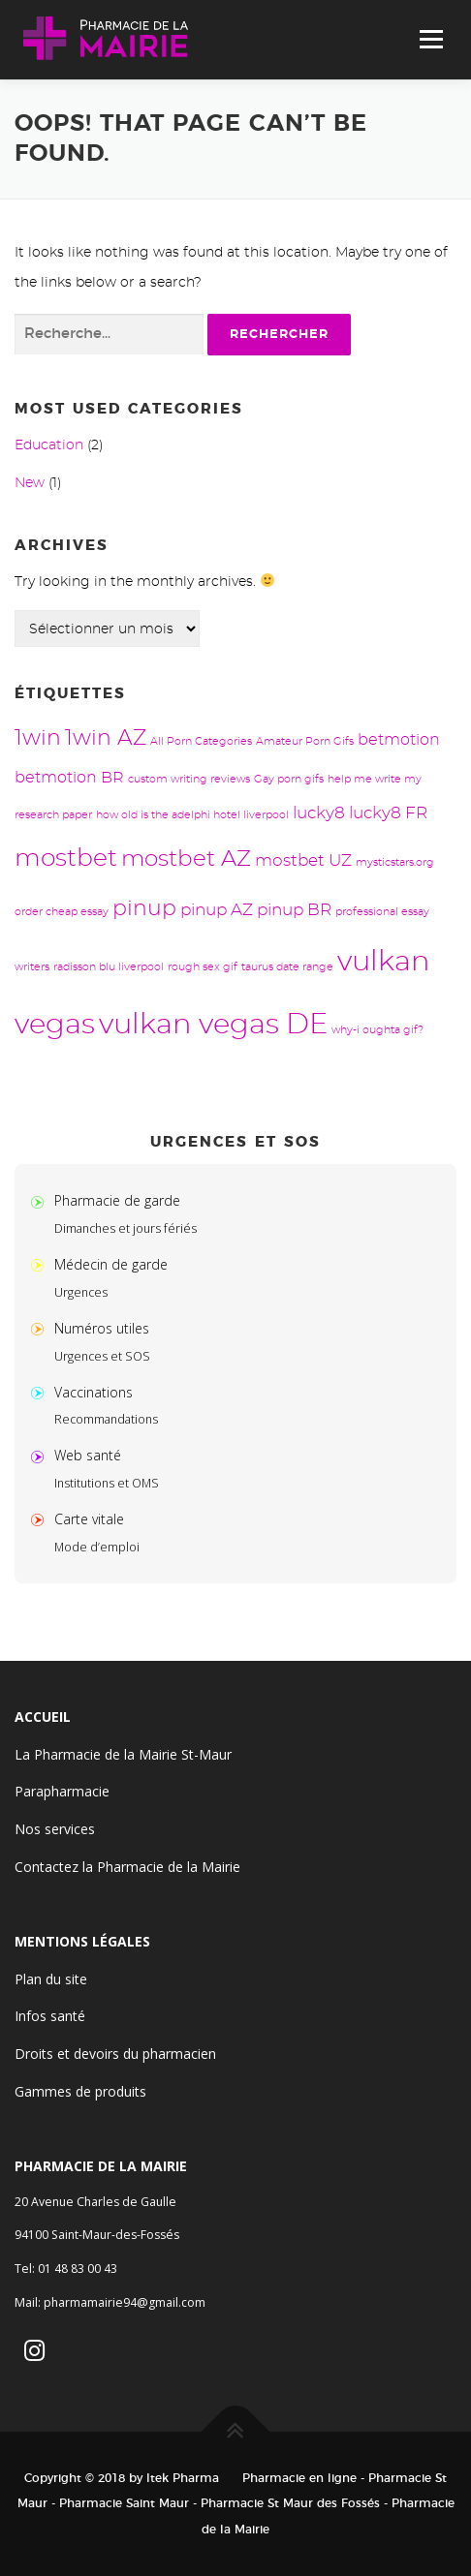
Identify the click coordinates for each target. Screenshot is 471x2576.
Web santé (87, 1455)
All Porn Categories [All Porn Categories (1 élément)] (201, 741)
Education (49, 445)
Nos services (55, 1829)
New (30, 483)
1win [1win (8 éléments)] (38, 738)
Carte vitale (89, 1519)
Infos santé (50, 2016)
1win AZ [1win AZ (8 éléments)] (105, 738)
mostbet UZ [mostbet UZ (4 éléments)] (303, 860)
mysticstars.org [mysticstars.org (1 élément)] (395, 862)
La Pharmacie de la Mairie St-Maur (123, 1754)
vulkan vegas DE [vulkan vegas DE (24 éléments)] (213, 1025)
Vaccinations (93, 1392)
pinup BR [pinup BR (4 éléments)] (294, 910)
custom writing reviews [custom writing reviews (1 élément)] (189, 779)
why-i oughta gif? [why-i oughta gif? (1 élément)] (377, 1030)
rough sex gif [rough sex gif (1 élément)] (202, 967)
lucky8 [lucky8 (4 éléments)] (319, 813)
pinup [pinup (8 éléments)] (144, 909)
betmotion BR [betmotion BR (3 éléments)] (69, 777)
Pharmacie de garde (117, 1200)
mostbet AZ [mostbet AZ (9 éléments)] (186, 859)
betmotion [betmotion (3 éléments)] (399, 740)
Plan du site (51, 1979)
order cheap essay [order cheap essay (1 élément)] (62, 911)
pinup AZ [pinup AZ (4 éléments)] (216, 910)
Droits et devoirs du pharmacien (115, 2053)
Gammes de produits (80, 2091)
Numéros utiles (101, 1328)
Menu (431, 39)
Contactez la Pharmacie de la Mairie (127, 1866)
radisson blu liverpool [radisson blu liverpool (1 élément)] (108, 967)
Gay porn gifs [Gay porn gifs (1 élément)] (289, 779)
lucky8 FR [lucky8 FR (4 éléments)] (388, 813)
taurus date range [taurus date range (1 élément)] (287, 967)
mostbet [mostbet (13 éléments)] (66, 858)
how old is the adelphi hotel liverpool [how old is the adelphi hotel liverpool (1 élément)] (192, 815)
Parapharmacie (62, 1791)
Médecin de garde (111, 1264)
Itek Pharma (182, 2478)
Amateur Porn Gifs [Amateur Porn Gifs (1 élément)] (305, 741)
